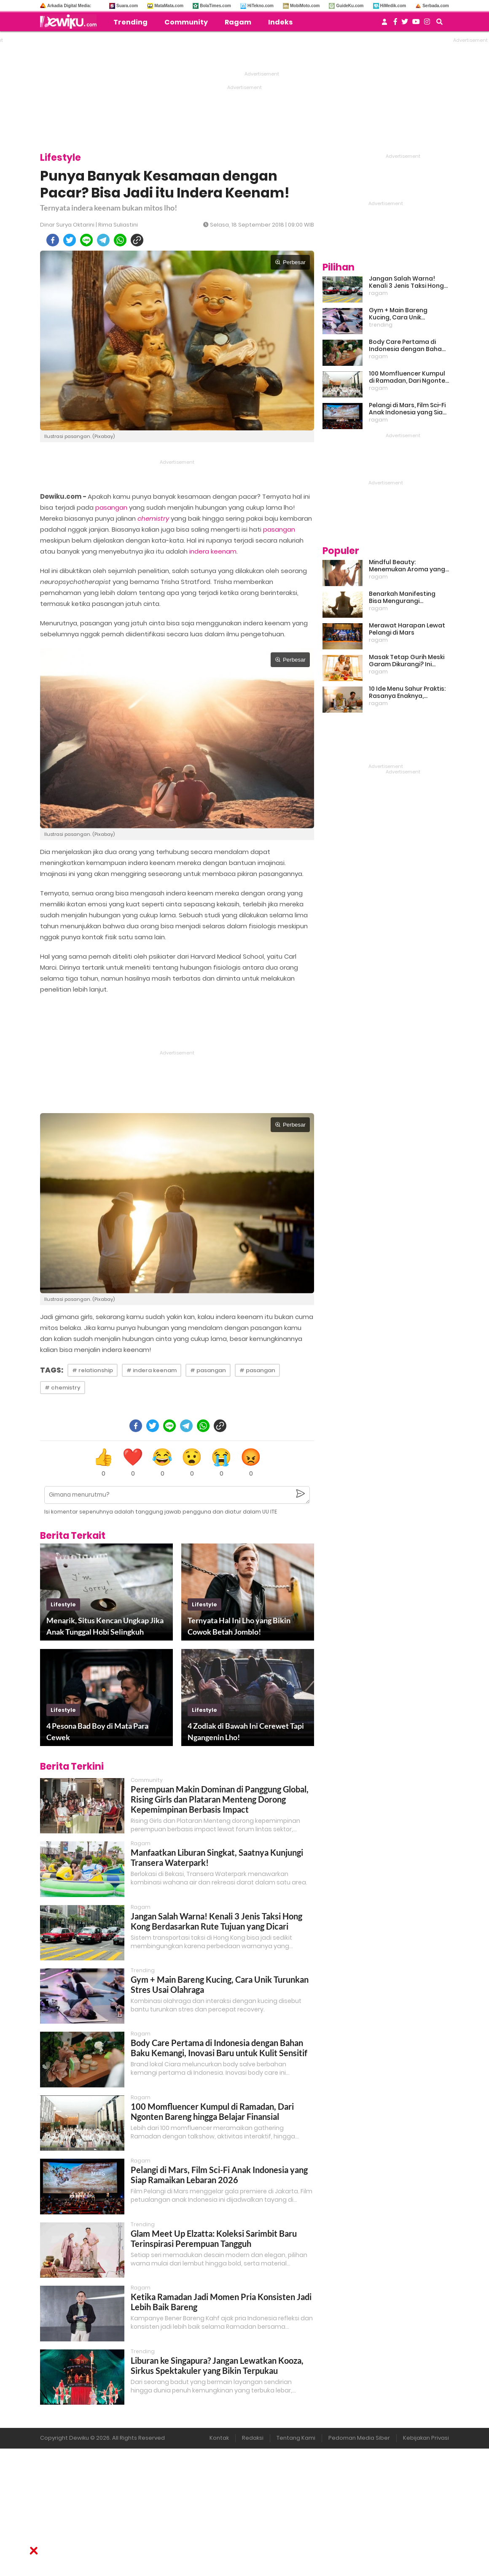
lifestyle (63, 1604)
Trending (130, 22)
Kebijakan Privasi (426, 2438)
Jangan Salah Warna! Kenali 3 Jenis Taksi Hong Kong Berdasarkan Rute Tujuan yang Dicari (216, 1921)
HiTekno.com (260, 5)
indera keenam (212, 551)
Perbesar (290, 262)
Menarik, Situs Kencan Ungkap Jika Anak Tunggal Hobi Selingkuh (105, 1626)
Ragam (238, 22)
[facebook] (52, 240)
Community (186, 22)
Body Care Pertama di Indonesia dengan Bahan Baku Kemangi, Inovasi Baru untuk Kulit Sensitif (219, 2048)
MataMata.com (168, 5)
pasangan (111, 507)
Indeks (280, 22)
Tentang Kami (296, 2438)
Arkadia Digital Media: (69, 5)
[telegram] (103, 240)
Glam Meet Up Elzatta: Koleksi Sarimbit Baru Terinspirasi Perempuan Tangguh (214, 2238)
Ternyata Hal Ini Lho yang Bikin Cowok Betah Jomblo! (239, 1626)
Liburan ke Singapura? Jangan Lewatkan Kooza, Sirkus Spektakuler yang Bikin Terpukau (217, 2365)
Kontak (219, 2438)
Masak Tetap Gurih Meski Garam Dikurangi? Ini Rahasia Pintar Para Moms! (406, 661)
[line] (86, 240)
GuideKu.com (349, 5)
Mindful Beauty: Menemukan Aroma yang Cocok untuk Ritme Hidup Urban (407, 566)
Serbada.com (435, 5)
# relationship (92, 1370)
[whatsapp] (120, 240)
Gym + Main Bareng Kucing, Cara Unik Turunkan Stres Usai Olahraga (399, 314)
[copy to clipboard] (137, 240)
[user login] (384, 24)
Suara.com (127, 5)
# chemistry (63, 1388)
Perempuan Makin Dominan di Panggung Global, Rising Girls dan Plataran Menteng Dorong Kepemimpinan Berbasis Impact (220, 1799)
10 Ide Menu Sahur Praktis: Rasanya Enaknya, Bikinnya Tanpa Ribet (407, 692)
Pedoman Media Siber (359, 2438)
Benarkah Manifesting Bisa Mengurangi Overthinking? (402, 597)
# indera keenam (151, 1370)
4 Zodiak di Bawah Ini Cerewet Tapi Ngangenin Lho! (246, 1731)
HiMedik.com (393, 5)
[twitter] (69, 240)
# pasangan (208, 1370)
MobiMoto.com (305, 5)
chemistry (153, 518)
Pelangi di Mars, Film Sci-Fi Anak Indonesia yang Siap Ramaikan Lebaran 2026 (219, 2175)
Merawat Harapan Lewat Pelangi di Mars (407, 629)
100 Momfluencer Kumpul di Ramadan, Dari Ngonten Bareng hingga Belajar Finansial (212, 2111)
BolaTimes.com (215, 5)
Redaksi (252, 2438)
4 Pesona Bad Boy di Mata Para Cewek (97, 1731)
